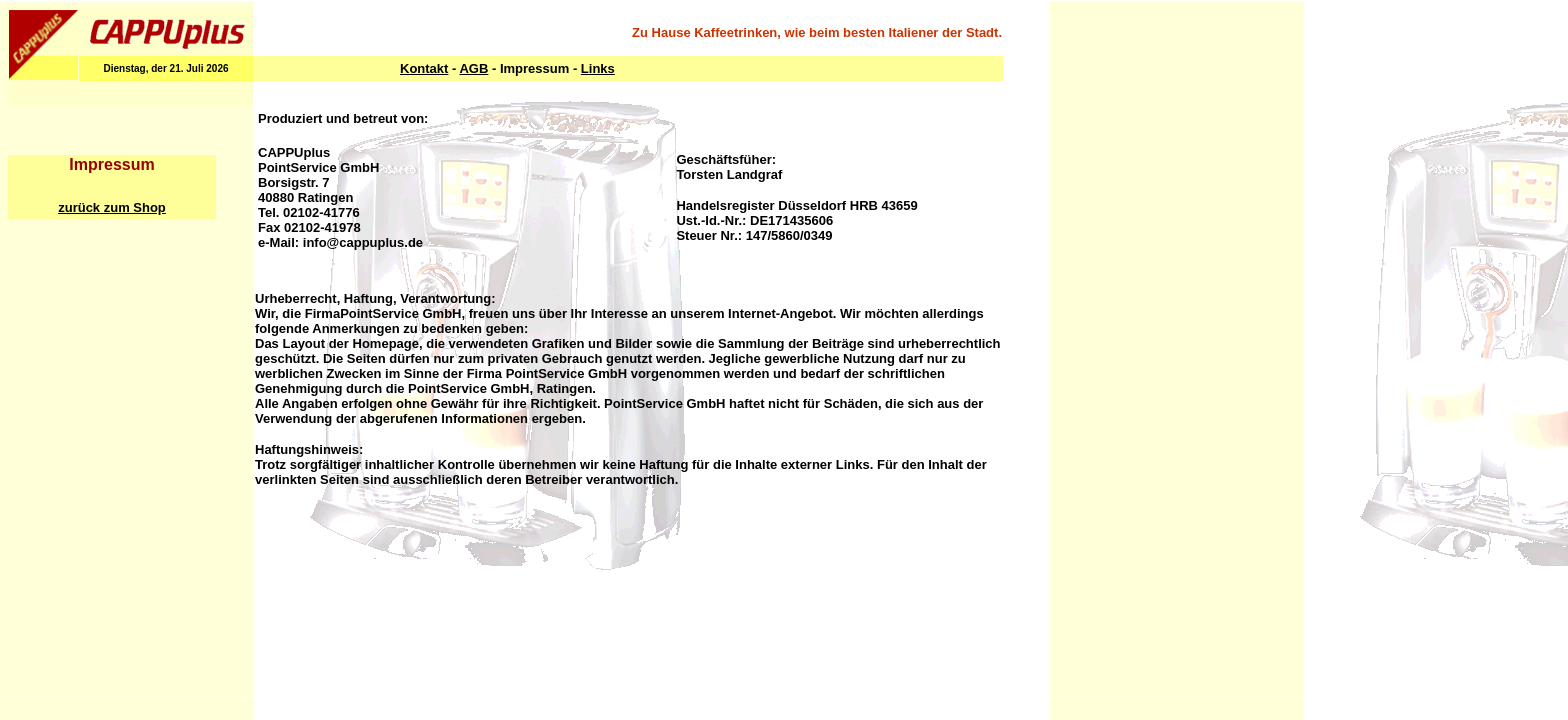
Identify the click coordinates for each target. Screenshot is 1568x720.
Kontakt (424, 68)
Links (598, 68)
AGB (473, 68)
